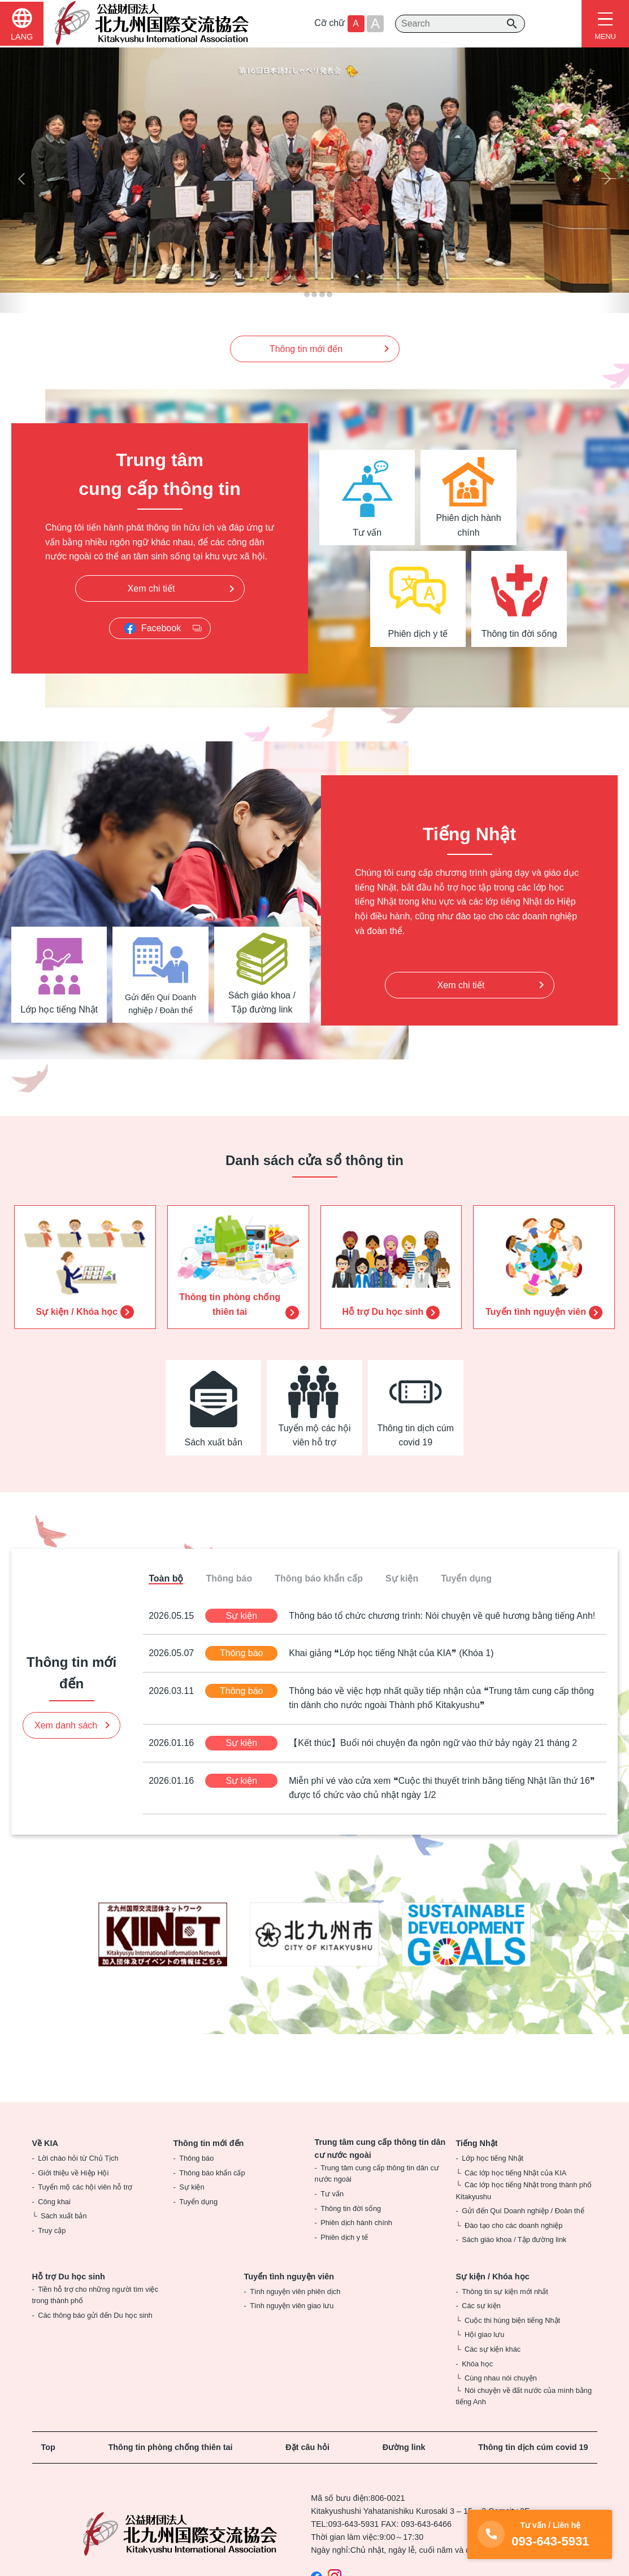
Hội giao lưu (484, 2335)
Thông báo (196, 2159)
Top (48, 2448)
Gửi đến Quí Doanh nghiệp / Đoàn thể (523, 2212)
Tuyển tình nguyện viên (289, 2277)
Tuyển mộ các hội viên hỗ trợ (85, 2188)
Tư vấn (332, 2195)
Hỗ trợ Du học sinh (68, 2277)
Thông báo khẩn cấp (212, 2173)
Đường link (404, 2448)
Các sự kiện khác (492, 2350)
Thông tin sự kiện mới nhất (505, 2292)
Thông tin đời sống (350, 2209)
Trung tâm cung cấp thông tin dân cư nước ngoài (380, 2150)
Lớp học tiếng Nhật (492, 2159)
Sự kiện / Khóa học (493, 2277)
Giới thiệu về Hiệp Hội (73, 2173)
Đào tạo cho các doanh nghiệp (513, 2226)
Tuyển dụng (198, 2203)
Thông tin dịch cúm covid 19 (533, 2448)
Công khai (54, 2203)
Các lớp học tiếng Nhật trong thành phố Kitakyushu (524, 2191)
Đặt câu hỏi (307, 2448)
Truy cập (52, 2231)
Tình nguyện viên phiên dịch (295, 2292)
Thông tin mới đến (208, 2144)
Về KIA (45, 2144)
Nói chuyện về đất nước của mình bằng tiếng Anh (524, 2397)
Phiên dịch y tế (344, 2238)
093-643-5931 (353, 2525)
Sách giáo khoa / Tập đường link (514, 2240)
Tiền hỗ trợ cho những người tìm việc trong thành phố (95, 2295)
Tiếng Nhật (477, 2144)
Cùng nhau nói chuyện (501, 2379)
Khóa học (477, 2364)
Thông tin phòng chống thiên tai (171, 2448)
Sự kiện (191, 2188)
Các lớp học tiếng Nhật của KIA (515, 2173)
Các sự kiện (481, 2307)
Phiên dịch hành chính (356, 2223)
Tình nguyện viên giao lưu (291, 2307)
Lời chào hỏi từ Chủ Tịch (78, 2159)
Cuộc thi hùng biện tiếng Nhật (512, 2321)
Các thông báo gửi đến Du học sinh (95, 2316)
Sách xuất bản (64, 2217)
